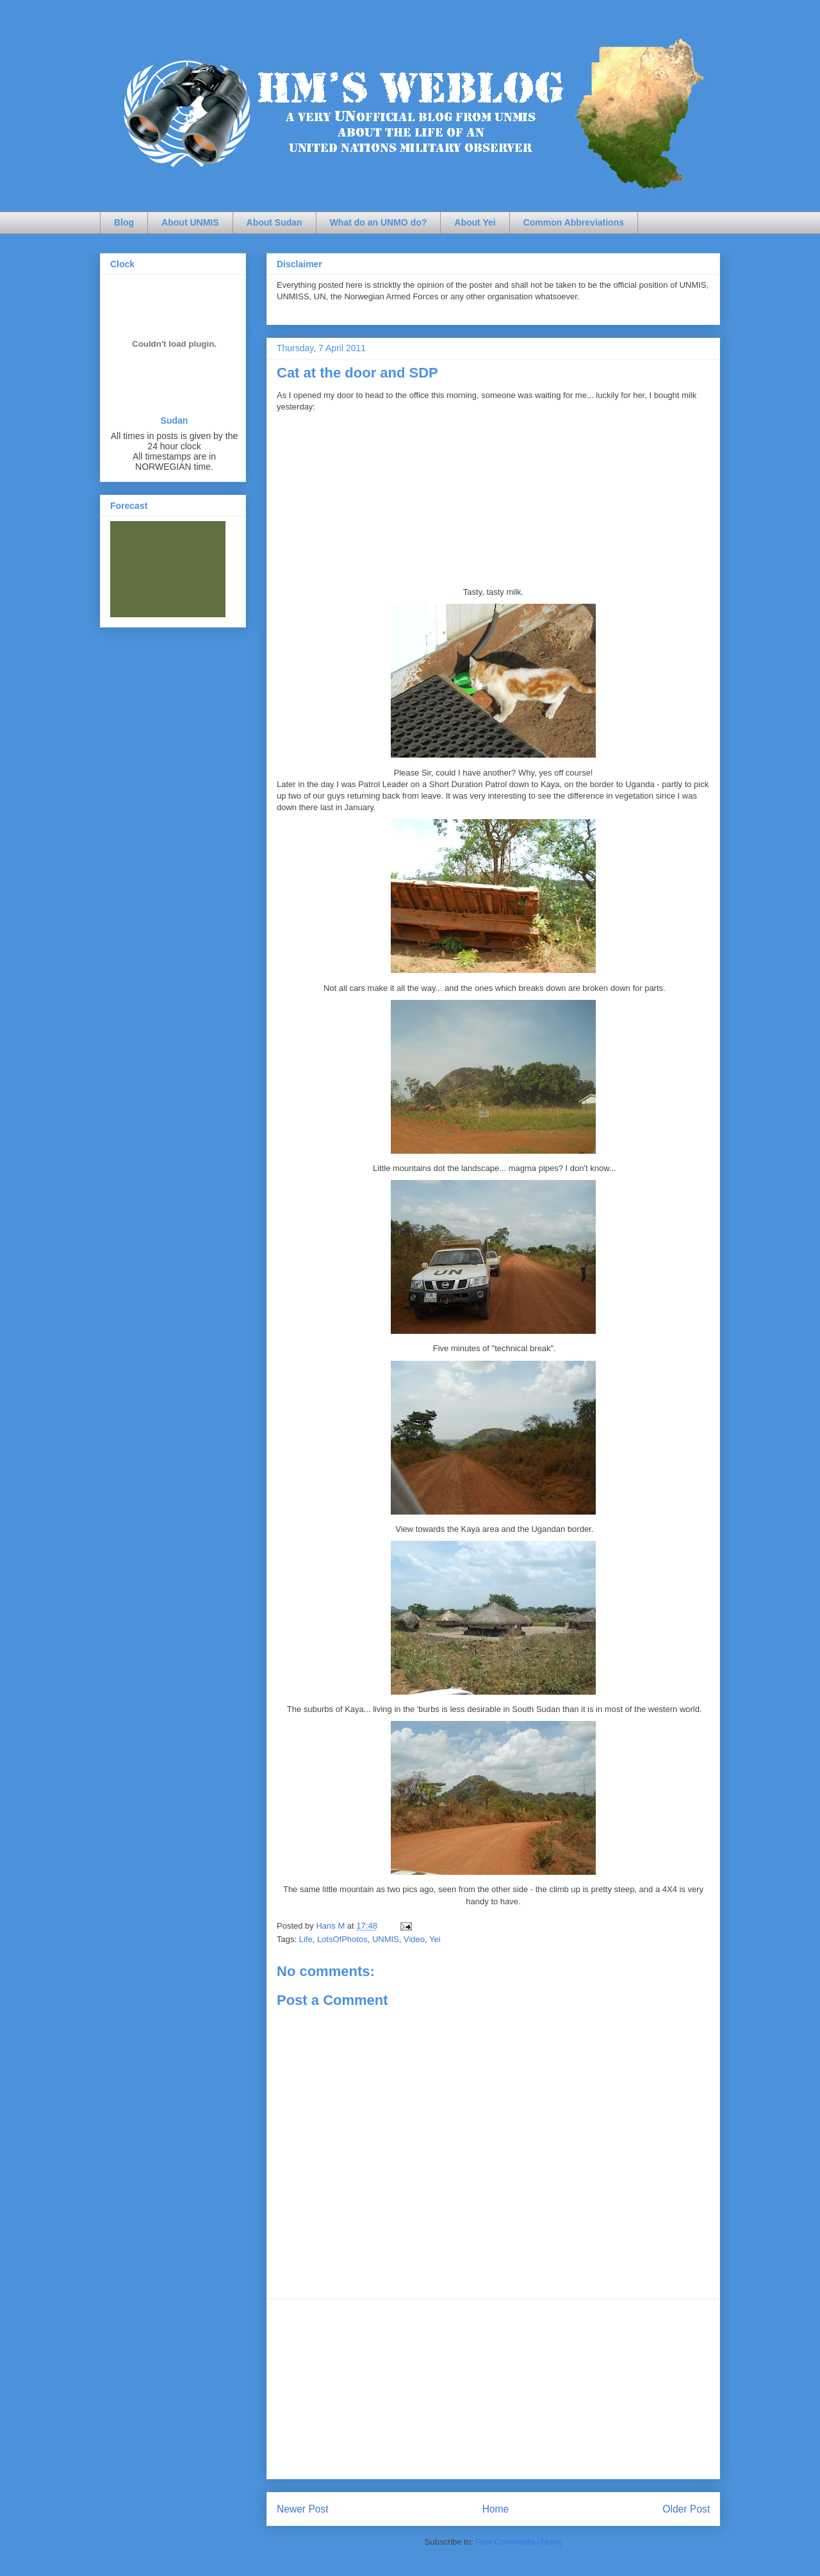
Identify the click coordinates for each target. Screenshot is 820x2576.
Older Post (686, 2509)
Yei (435, 1939)
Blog (124, 222)
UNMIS (385, 1939)
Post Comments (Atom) (518, 2542)
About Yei (474, 222)
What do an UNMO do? (378, 222)
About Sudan (274, 222)
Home (495, 2509)
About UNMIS (189, 222)
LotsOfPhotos (342, 1939)
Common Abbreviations (573, 222)
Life (306, 1939)
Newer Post (303, 2509)
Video (414, 1939)
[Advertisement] (493, 2389)
